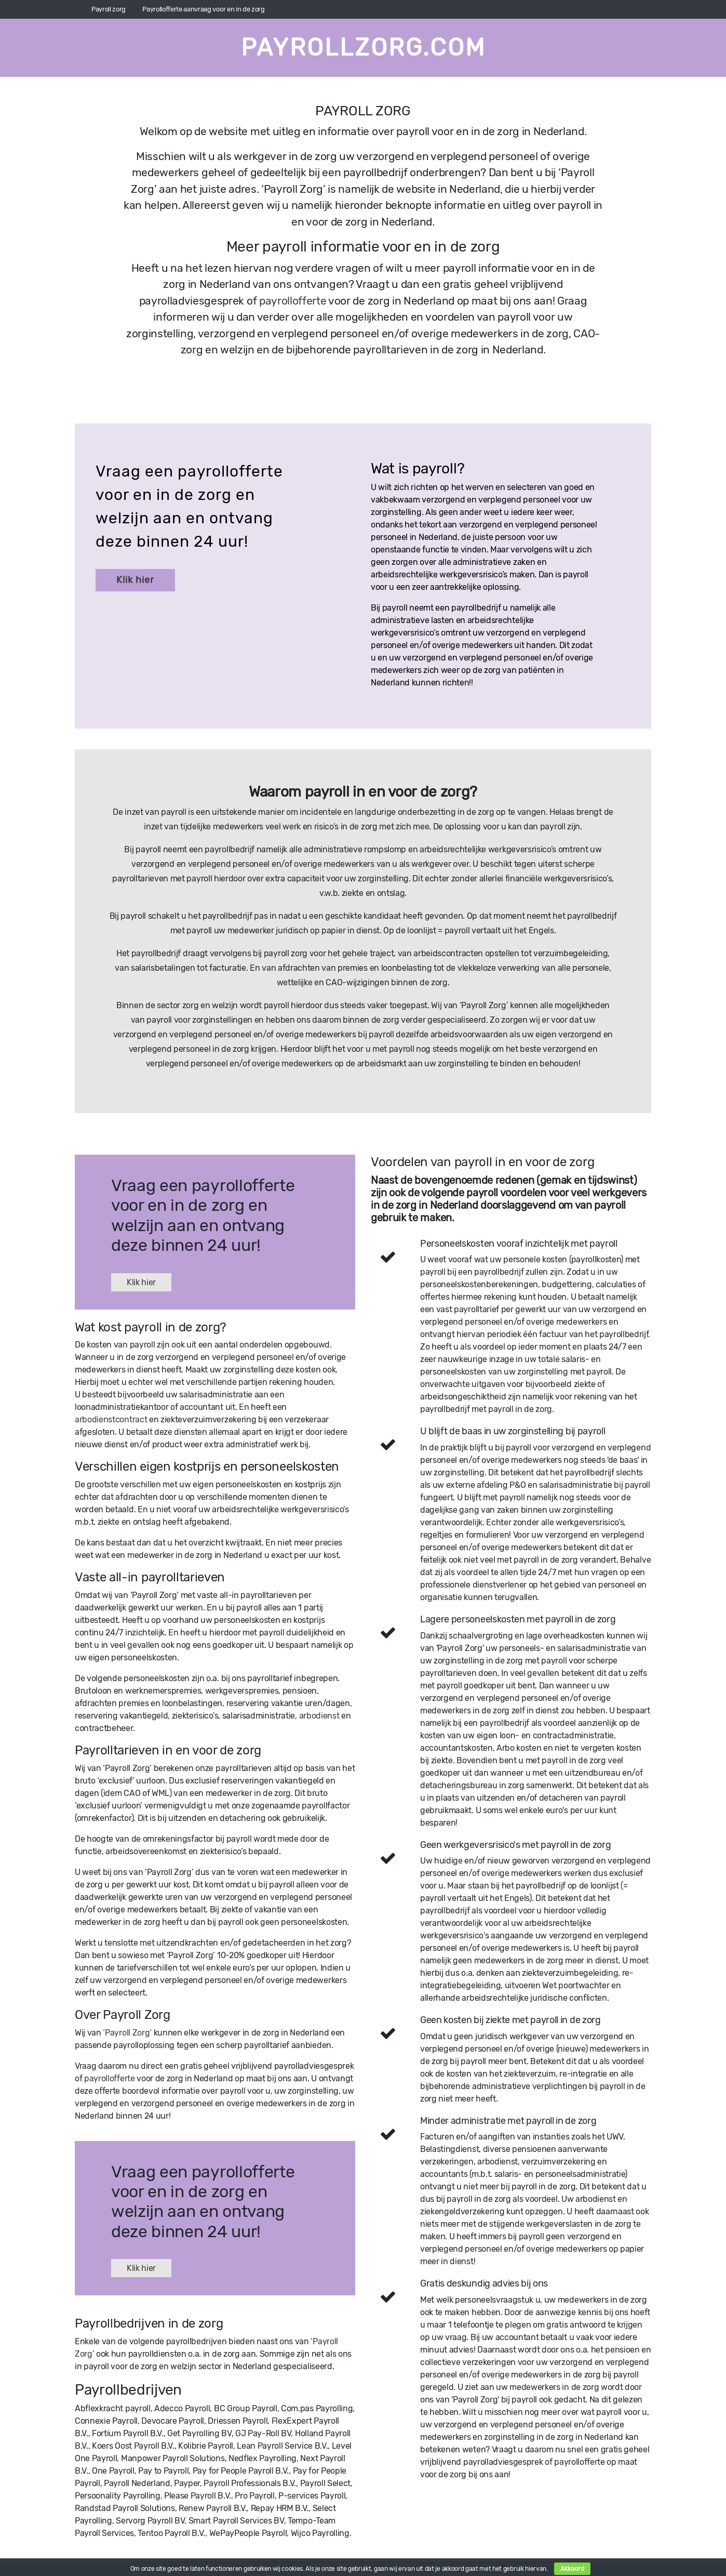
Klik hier (135, 580)
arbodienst (319, 1716)
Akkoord (572, 2568)
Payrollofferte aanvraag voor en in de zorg (203, 9)
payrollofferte (293, 300)
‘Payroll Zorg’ (127, 2033)
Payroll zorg (108, 9)
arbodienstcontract (111, 1419)
